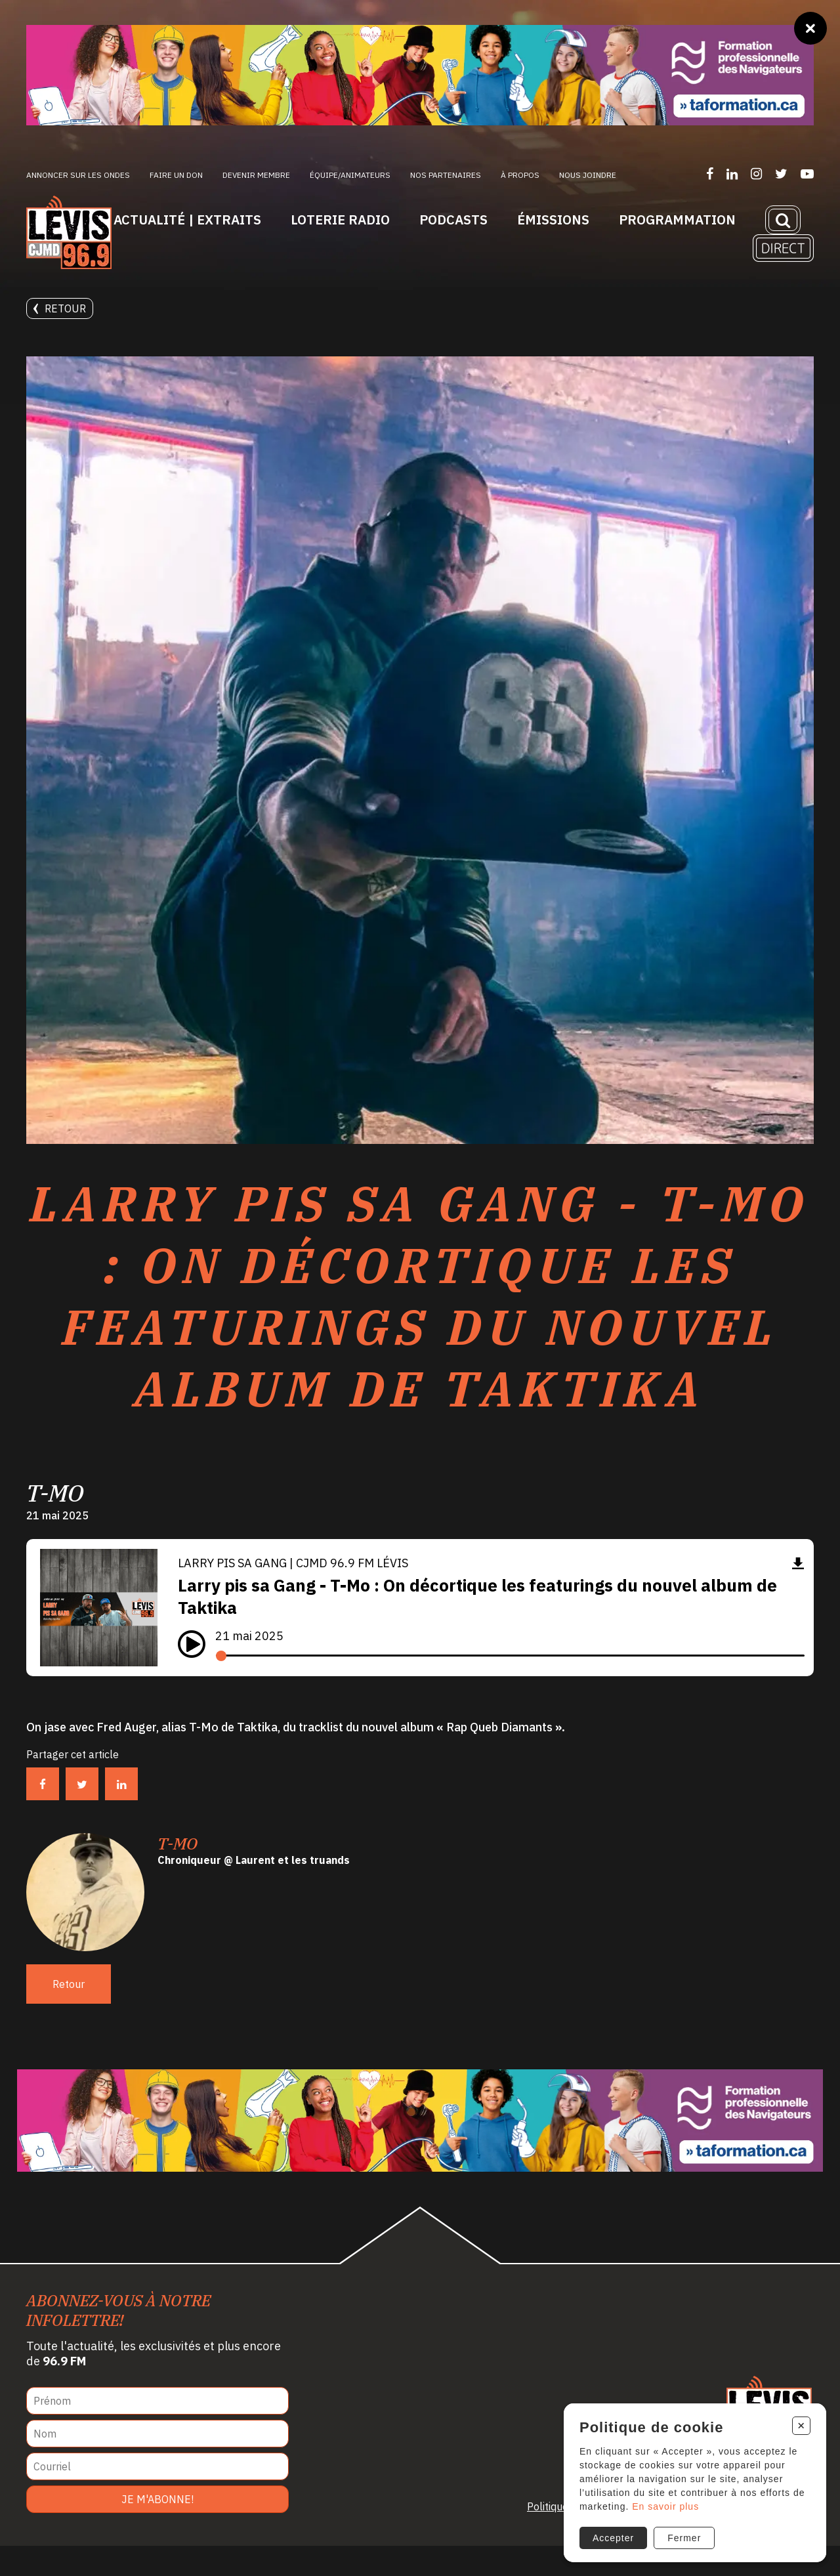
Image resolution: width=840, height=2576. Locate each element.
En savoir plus (663, 2503)
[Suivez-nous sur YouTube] (807, 173)
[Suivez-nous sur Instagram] (756, 173)
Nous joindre (587, 175)
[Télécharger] (798, 1593)
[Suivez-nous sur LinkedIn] (732, 173)
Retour (59, 308)
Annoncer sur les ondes (78, 175)
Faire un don (176, 175)
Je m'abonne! (157, 2529)
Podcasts (453, 219)
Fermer (682, 2534)
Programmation (677, 219)
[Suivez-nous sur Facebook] (709, 173)
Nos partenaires (445, 175)
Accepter (611, 2534)
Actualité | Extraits (187, 219)
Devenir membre (256, 175)
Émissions (553, 219)
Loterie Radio (340, 219)
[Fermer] (810, 28)
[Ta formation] (420, 75)
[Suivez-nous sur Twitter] (781, 173)
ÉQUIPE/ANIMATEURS (350, 175)
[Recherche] (782, 220)
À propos (520, 175)
